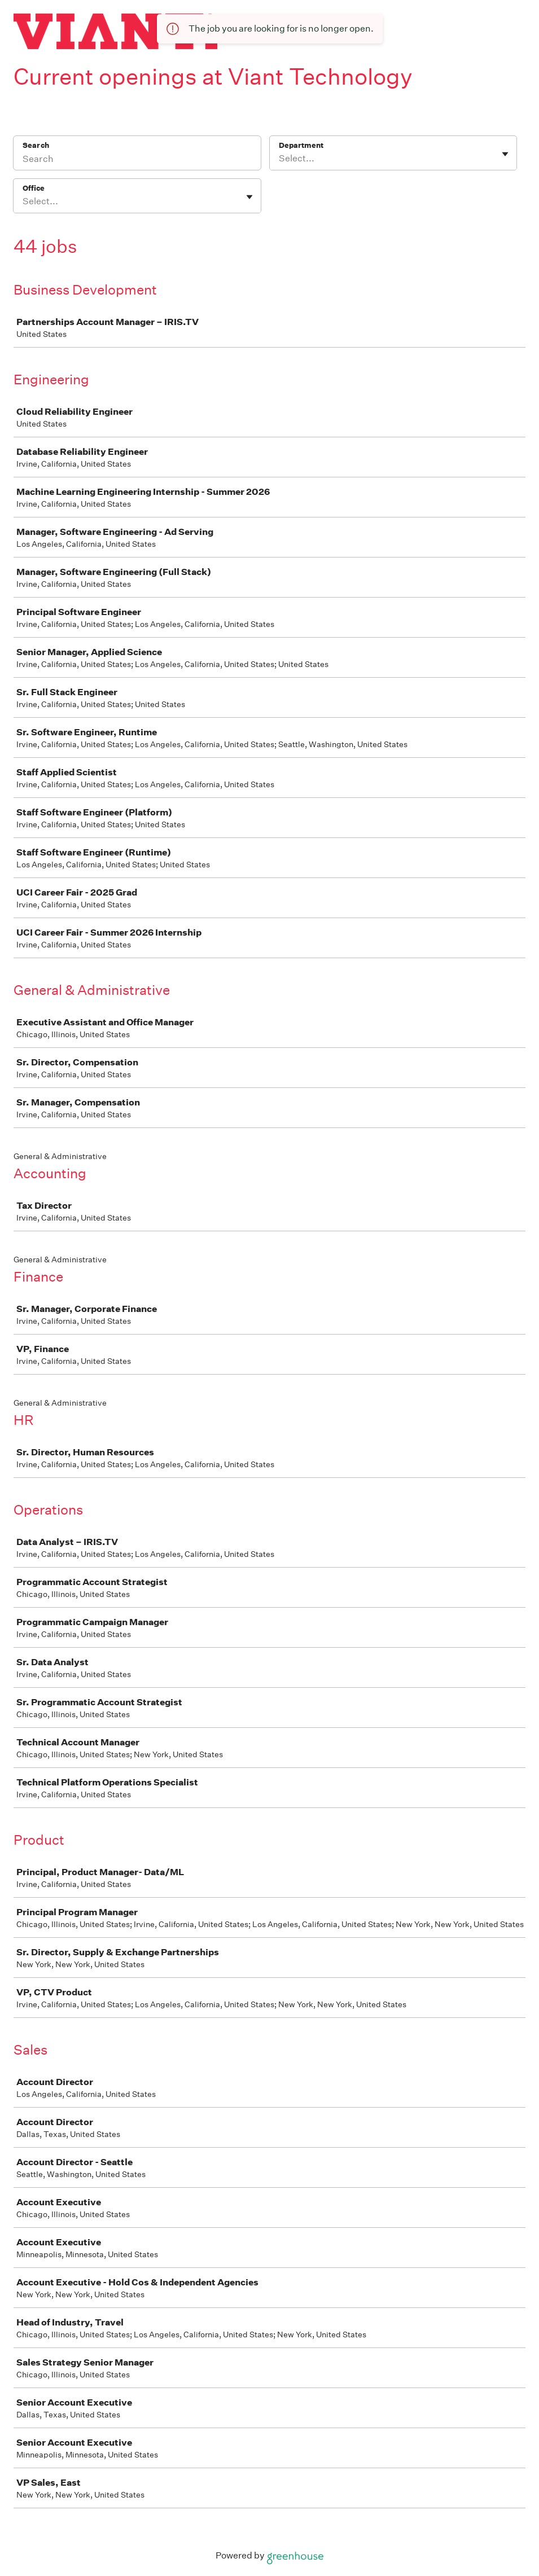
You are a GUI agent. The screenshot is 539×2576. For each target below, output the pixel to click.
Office (34, 188)
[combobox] (280, 158)
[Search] (137, 160)
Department (301, 145)
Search (36, 145)
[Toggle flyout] (505, 154)
